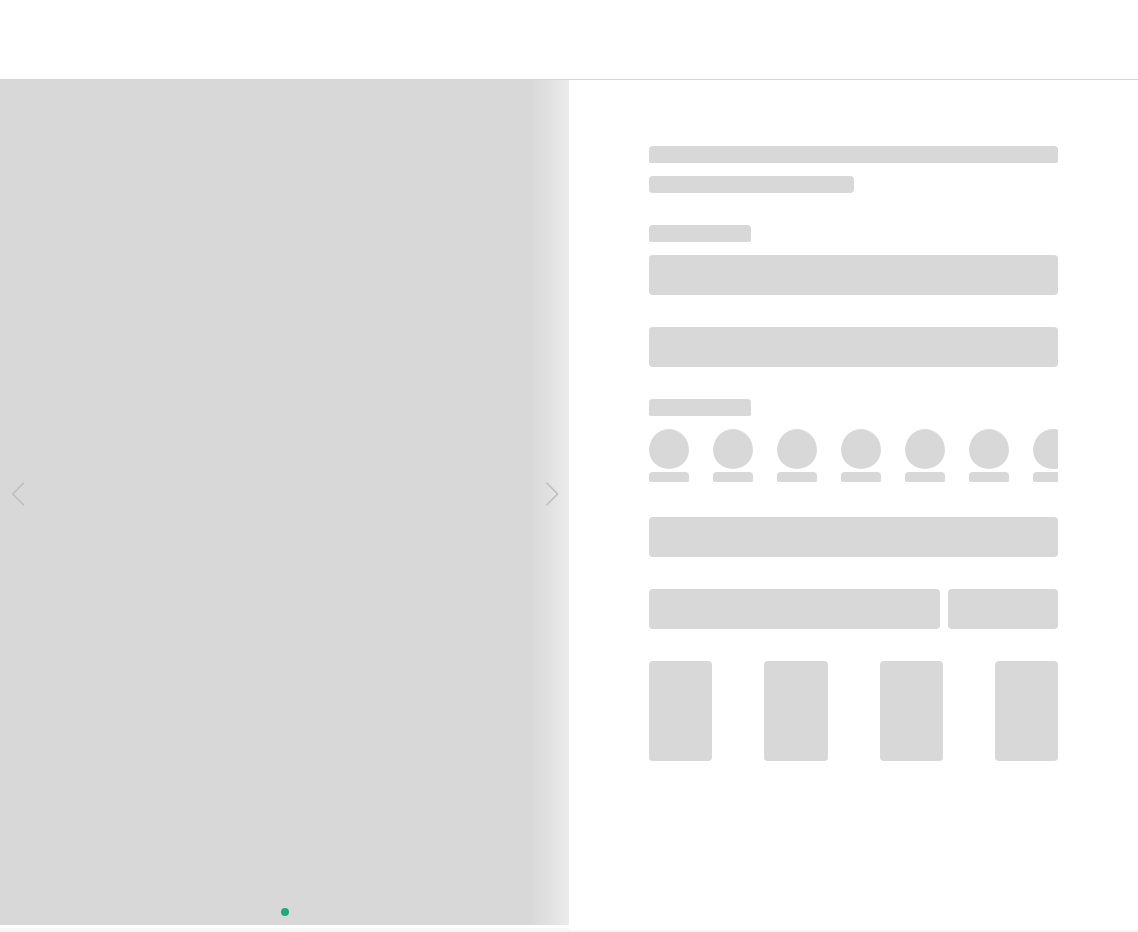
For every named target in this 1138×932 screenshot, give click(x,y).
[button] (17, 494)
